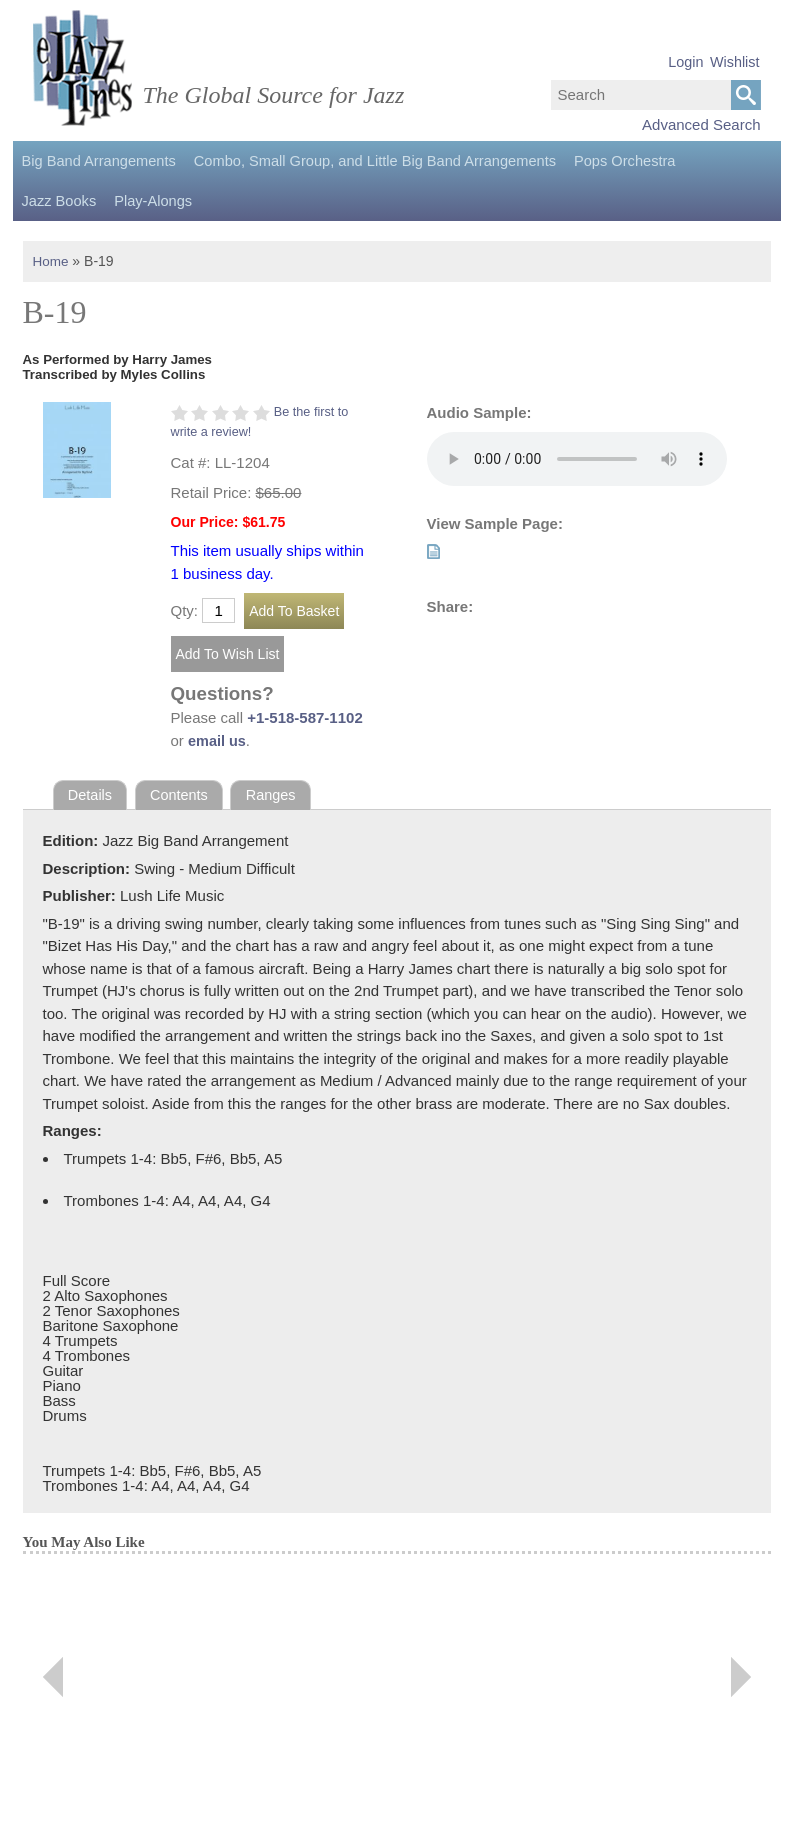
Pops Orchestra (600, 161)
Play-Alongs (59, 201)
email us (218, 740)
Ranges (276, 794)
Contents (182, 794)
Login (685, 62)
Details (91, 794)
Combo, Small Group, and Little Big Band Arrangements (360, 161)
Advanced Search (701, 124)
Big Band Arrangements (96, 161)
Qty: (185, 610)
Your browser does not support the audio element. (577, 459)
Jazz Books (704, 161)
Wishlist (735, 62)
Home (51, 261)
